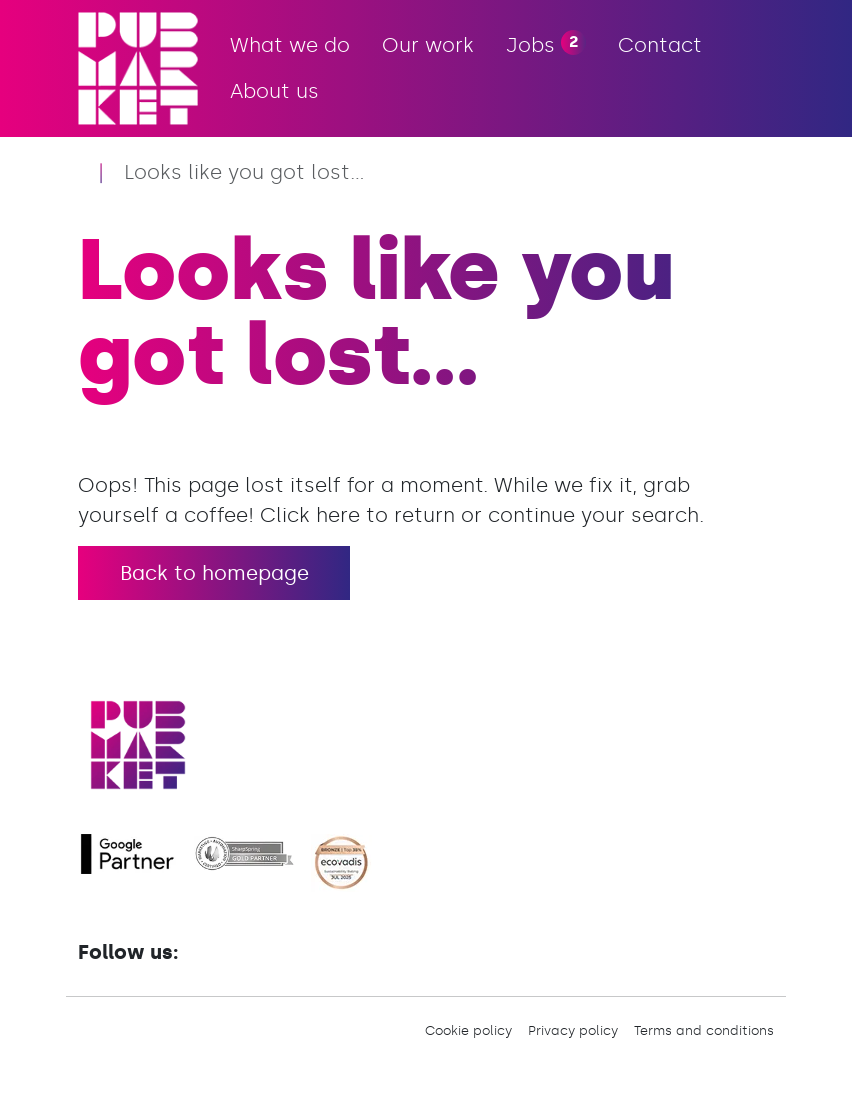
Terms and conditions (704, 1030)
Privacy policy (573, 1030)
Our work (428, 45)
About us (274, 91)
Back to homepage (214, 573)
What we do (290, 45)
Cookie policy (468, 1030)
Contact (660, 45)
